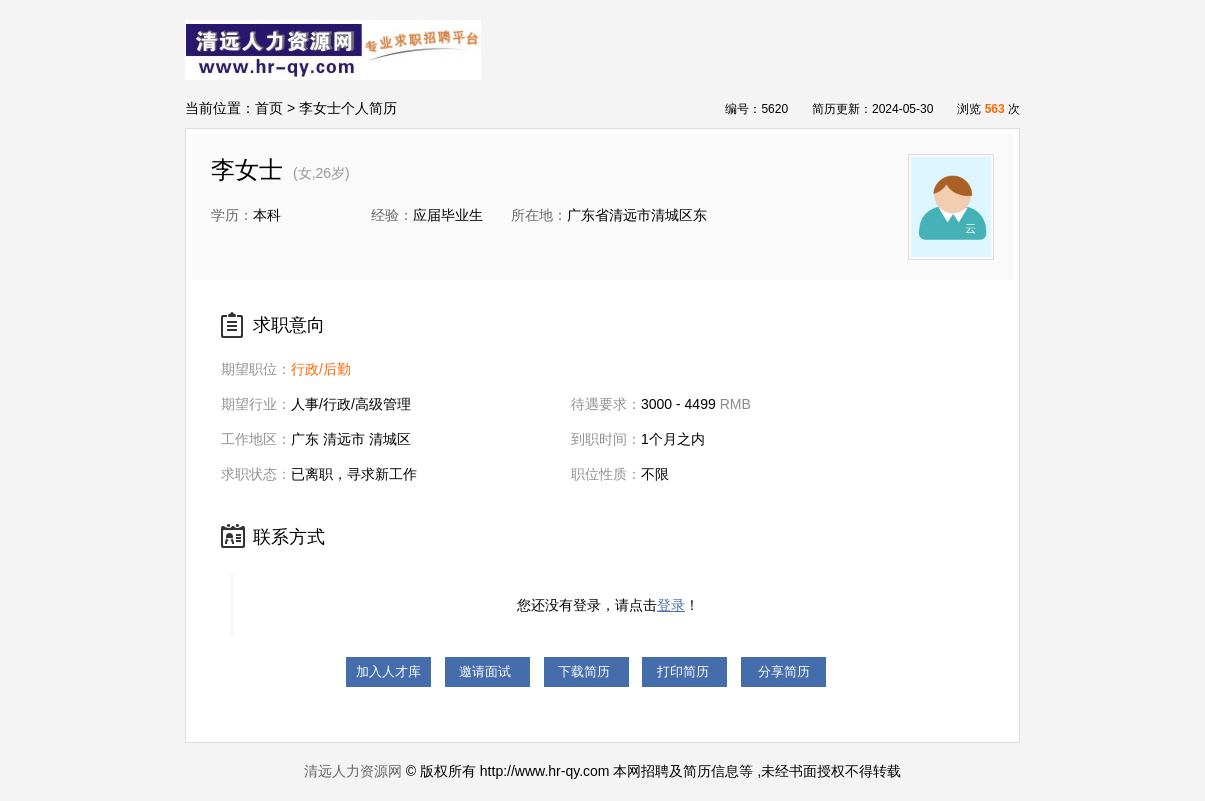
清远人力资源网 (353, 771)
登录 (671, 605)
